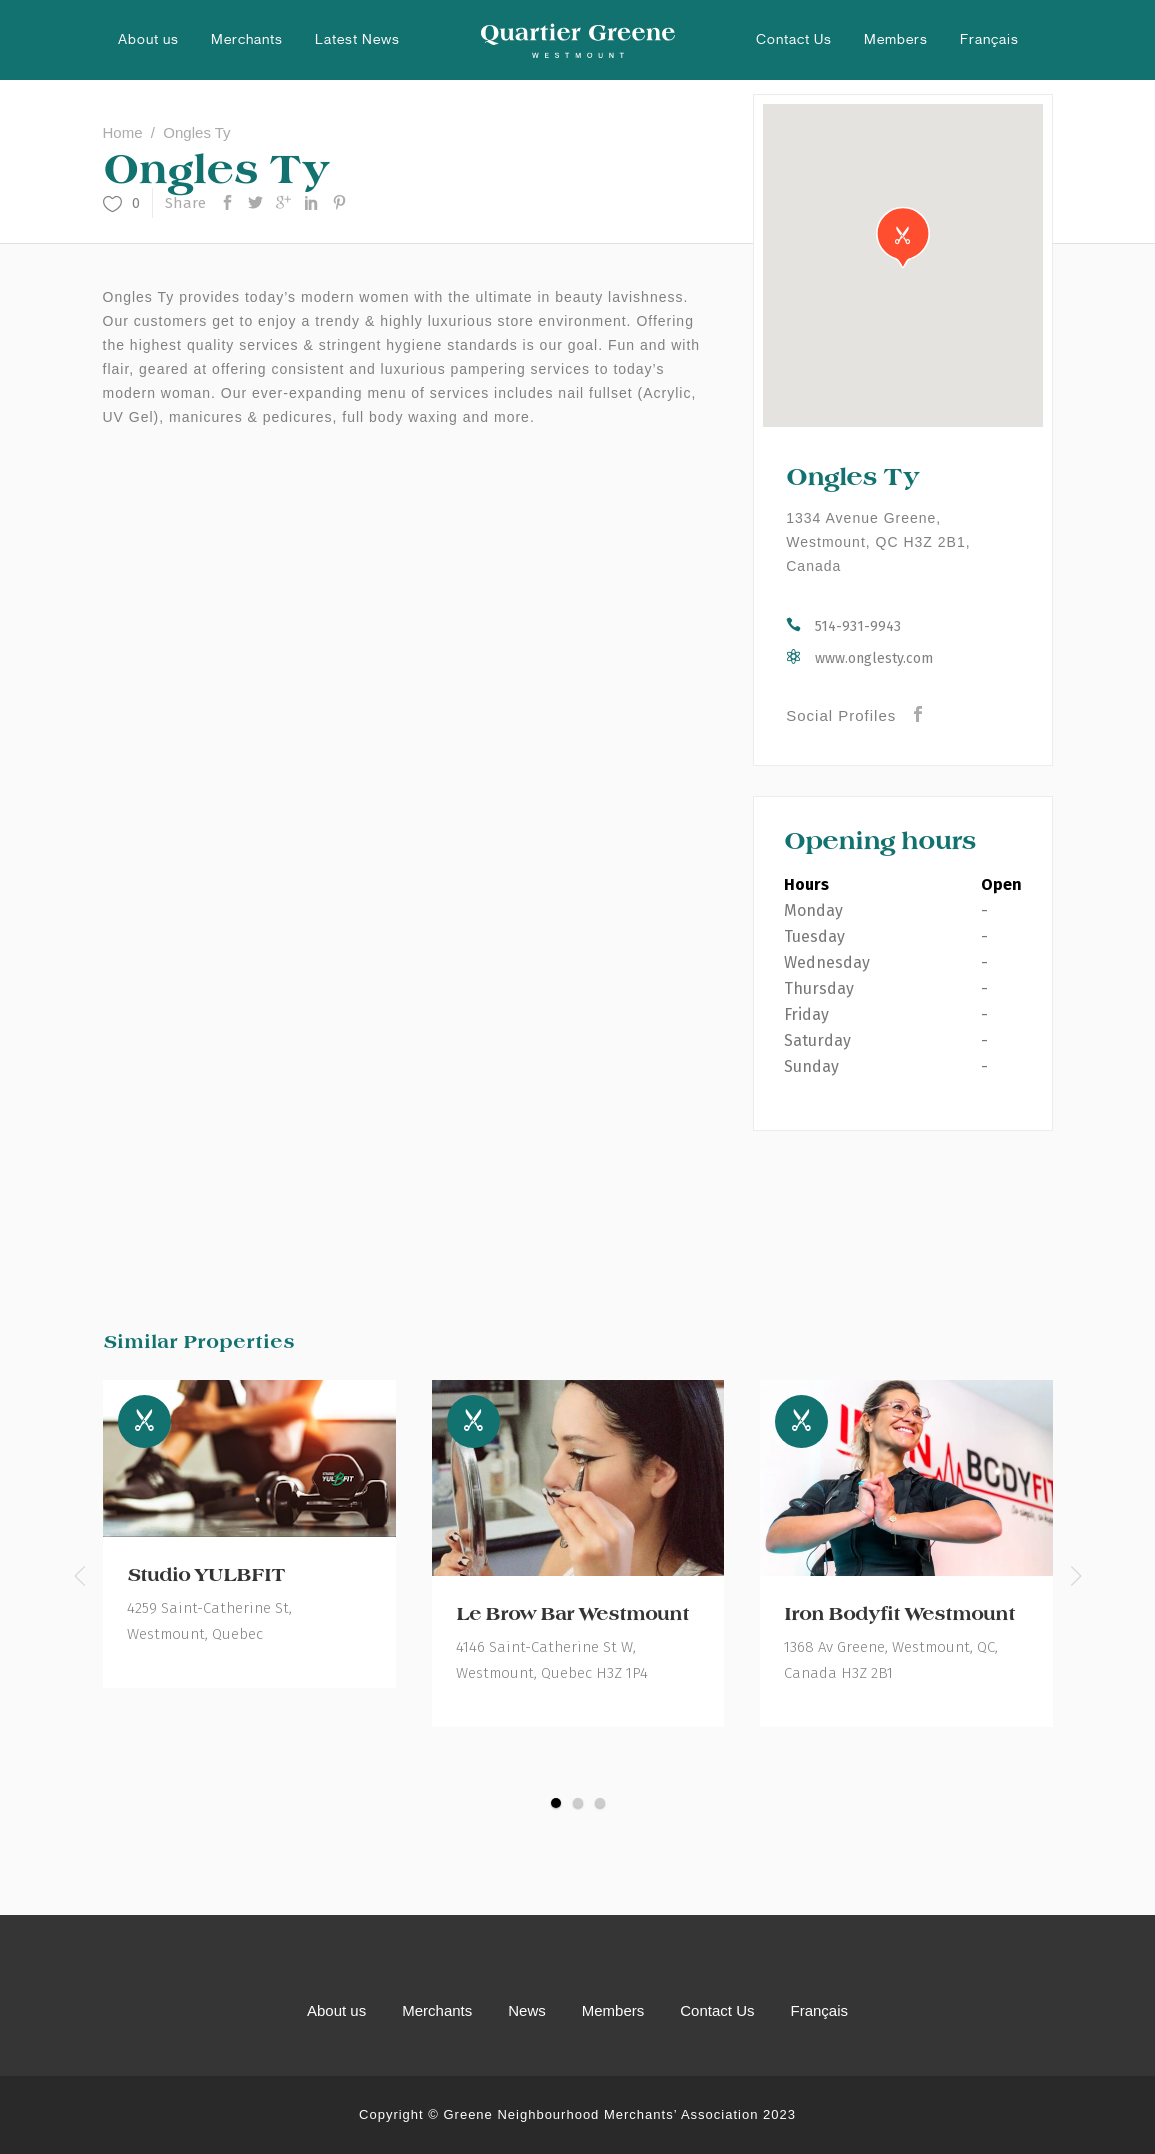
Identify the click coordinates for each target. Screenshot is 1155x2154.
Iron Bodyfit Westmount (899, 1614)
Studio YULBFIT (206, 1575)
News (527, 2010)
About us (336, 2010)
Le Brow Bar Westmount (572, 1614)
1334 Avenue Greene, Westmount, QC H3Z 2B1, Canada (878, 542)
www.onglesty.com (874, 658)
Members (613, 2010)
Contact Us (717, 2010)
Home (123, 132)
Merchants (437, 2010)
